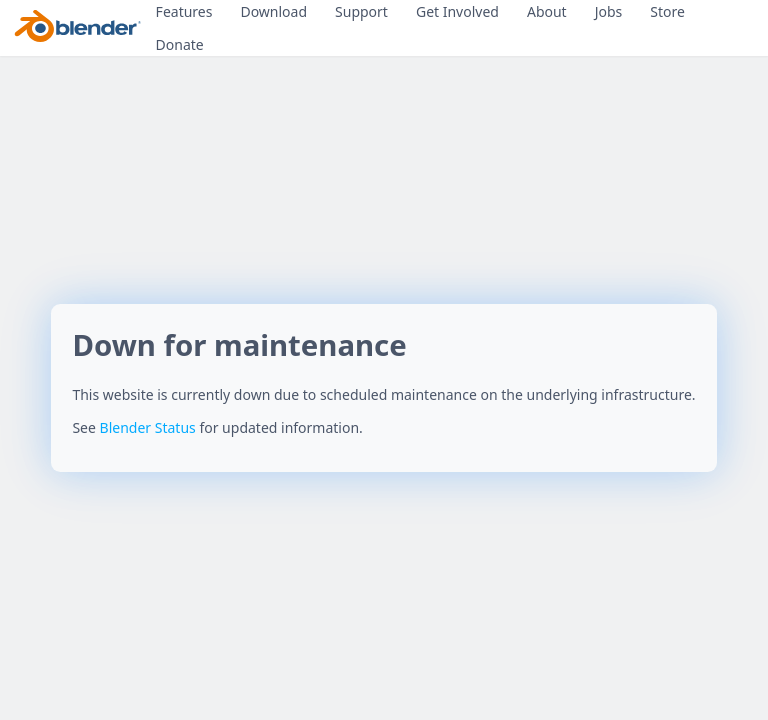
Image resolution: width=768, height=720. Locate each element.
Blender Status (148, 427)
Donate (180, 44)
